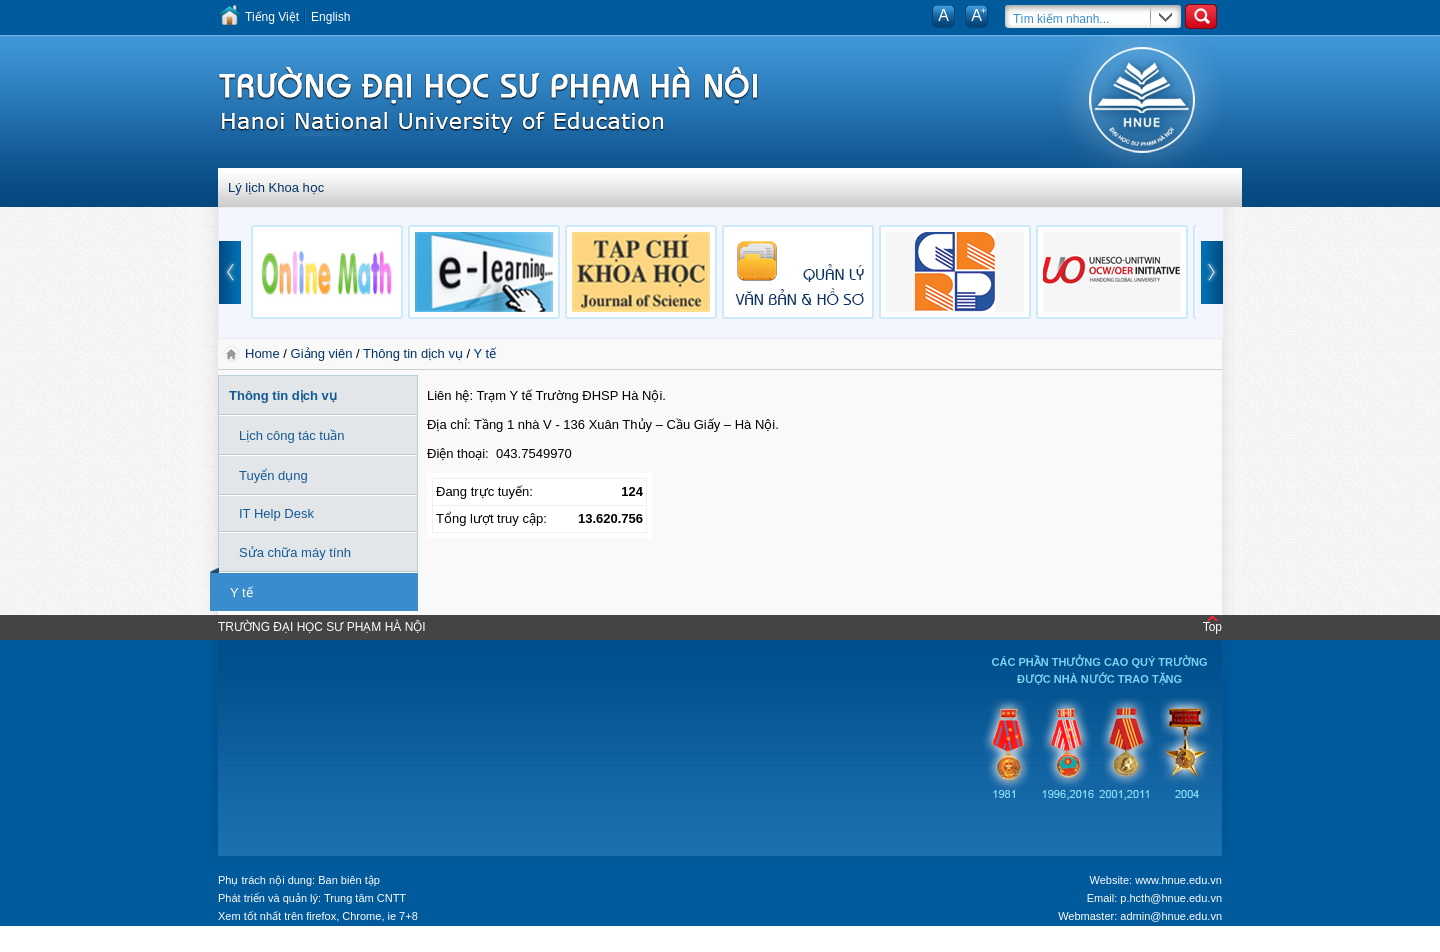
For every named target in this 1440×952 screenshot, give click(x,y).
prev (230, 272)
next (1212, 272)
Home (264, 353)
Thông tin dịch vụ (413, 353)
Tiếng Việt (272, 17)
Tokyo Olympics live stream (72, 945)
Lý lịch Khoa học (276, 187)
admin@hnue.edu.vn (1171, 916)
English (330, 17)
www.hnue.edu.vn (1178, 880)
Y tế (485, 353)
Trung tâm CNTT (365, 898)
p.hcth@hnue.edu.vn (1171, 898)
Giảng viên (322, 353)
